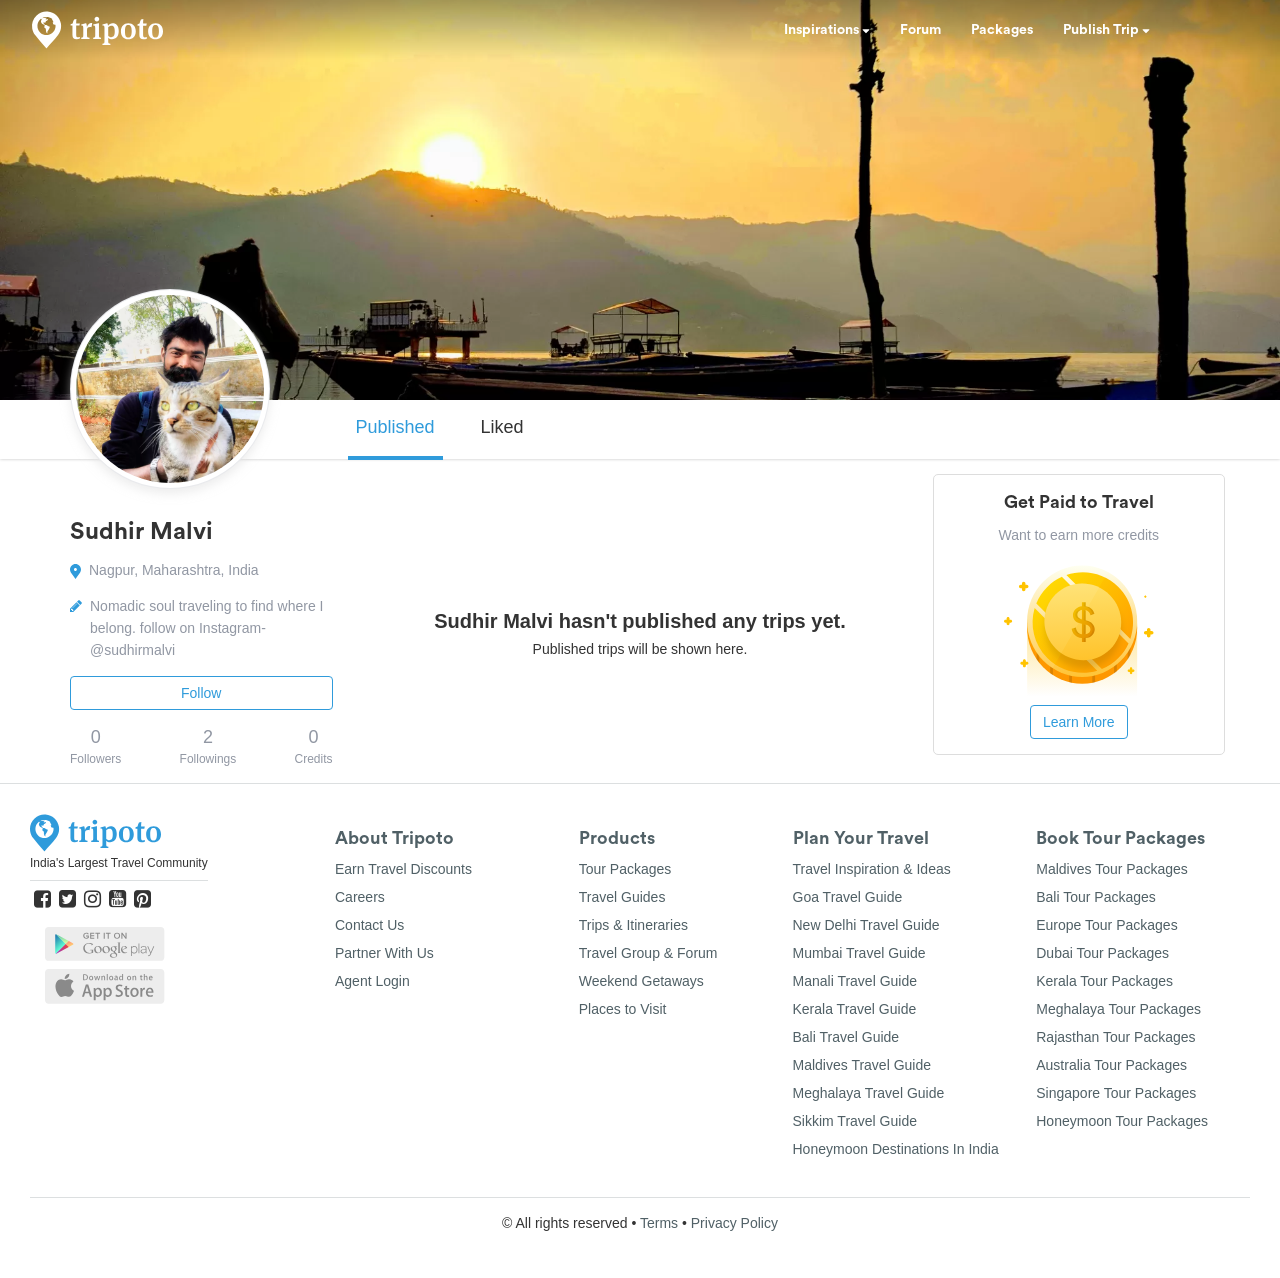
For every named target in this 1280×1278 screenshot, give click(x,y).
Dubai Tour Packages (1102, 953)
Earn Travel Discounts (403, 869)
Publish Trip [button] (1106, 30)
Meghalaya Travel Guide (869, 1093)
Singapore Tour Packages (1116, 1093)
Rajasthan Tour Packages (1115, 1037)
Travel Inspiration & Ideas (872, 869)
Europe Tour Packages (1106, 925)
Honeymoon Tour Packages (1122, 1121)
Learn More (1079, 722)
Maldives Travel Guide (862, 1065)
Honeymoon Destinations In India (896, 1149)
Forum (920, 30)
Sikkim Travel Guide (855, 1121)
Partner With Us (384, 953)
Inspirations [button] (827, 30)
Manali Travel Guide (855, 981)
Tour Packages (625, 869)
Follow (201, 693)
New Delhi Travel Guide (866, 925)
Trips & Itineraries (633, 925)
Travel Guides (622, 897)
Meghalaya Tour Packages (1118, 1009)
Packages (1002, 30)
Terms (659, 1223)
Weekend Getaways (641, 981)
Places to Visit (623, 1009)
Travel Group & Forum (648, 953)
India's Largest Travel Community (119, 863)
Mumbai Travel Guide (859, 953)
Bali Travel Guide (846, 1037)
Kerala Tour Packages (1104, 981)
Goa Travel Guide (848, 897)
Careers (360, 897)
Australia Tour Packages (1111, 1065)
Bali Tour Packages (1096, 897)
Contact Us (369, 925)
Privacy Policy (734, 1223)
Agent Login (372, 981)
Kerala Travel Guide (855, 1009)
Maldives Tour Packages (1111, 869)
